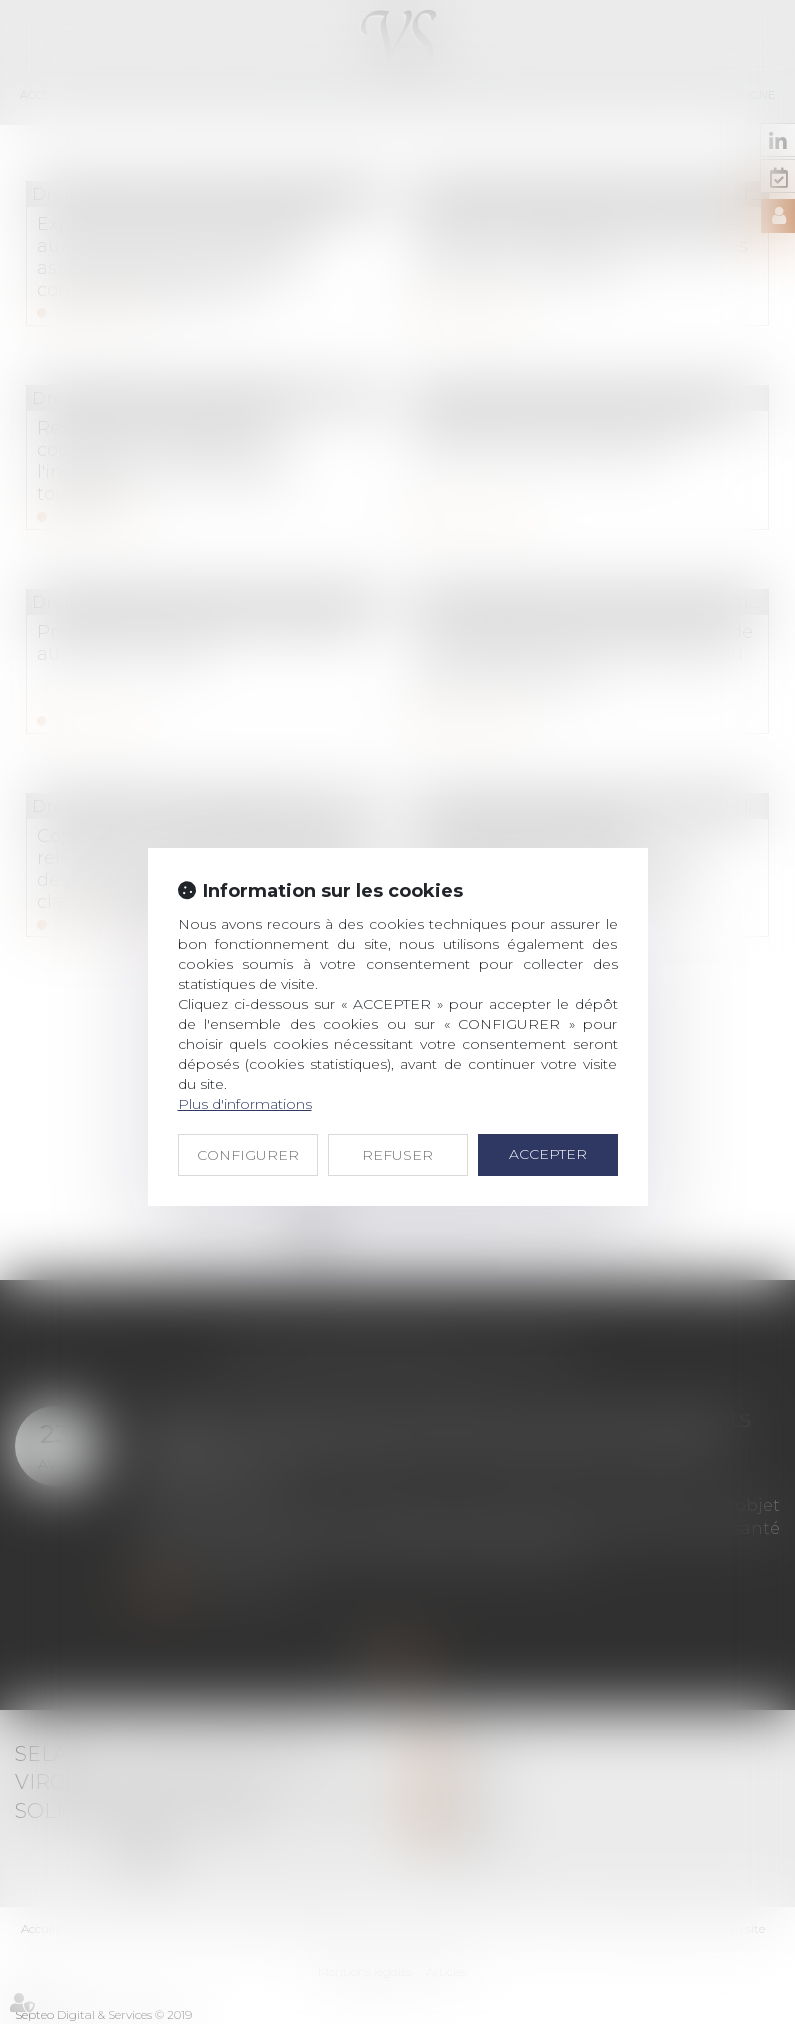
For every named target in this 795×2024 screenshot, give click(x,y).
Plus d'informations (245, 1104)
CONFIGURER (248, 1155)
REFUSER (397, 1155)
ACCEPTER (548, 1154)
